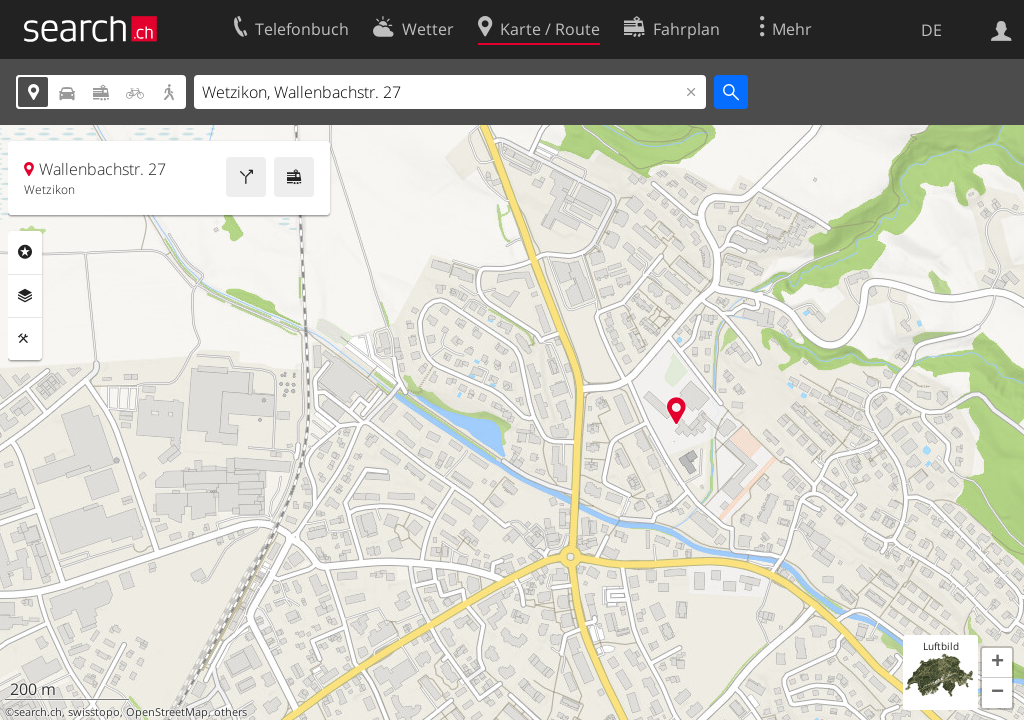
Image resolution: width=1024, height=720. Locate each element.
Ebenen (25, 296)
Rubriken (25, 252)
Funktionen (25, 339)
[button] (997, 663)
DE (931, 30)
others (230, 712)
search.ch (38, 712)
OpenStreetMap (167, 712)
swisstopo (94, 712)
